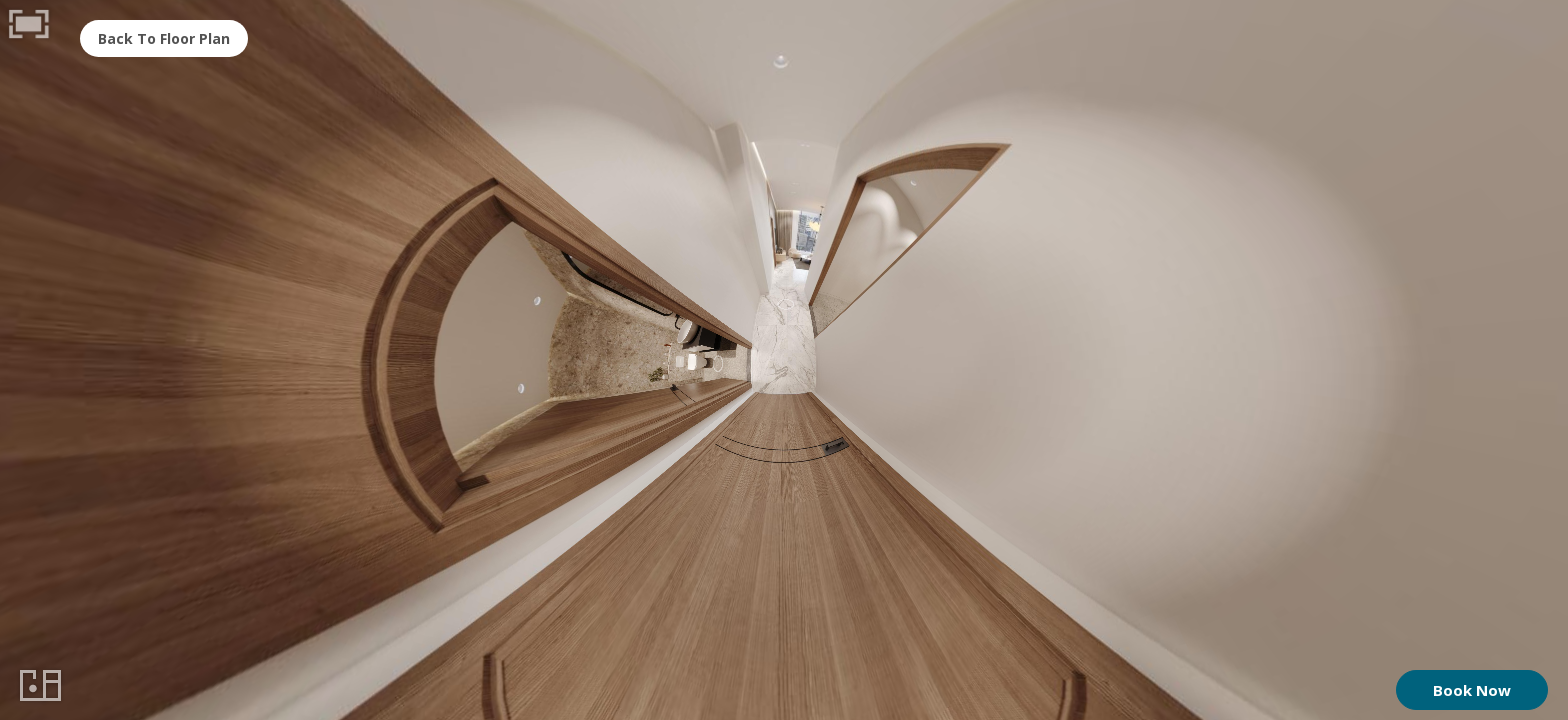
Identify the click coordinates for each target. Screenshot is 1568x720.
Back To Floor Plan (164, 38)
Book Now (1472, 690)
